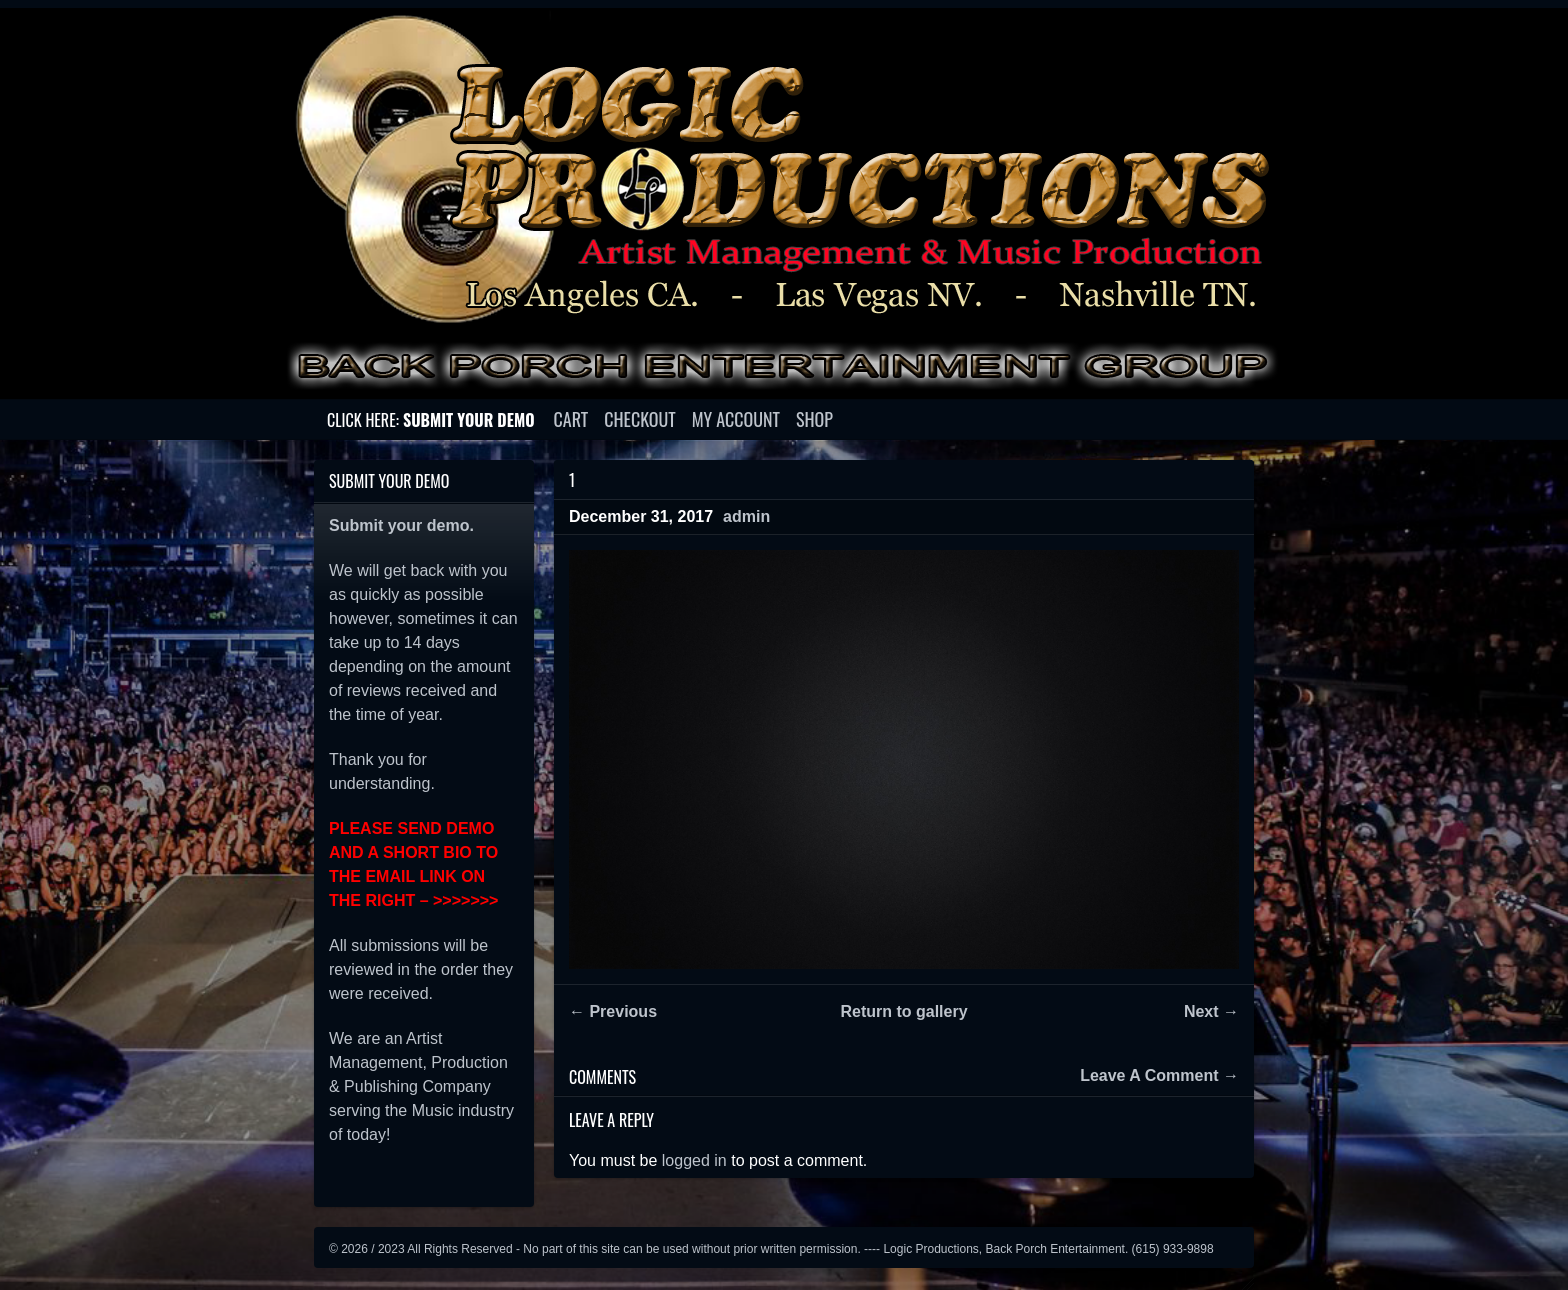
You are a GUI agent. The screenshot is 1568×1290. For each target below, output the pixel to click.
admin (746, 516)
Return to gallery (903, 1011)
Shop (814, 419)
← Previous (613, 1011)
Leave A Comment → (1159, 1076)
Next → (1211, 1011)
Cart (571, 419)
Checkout (639, 419)
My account (736, 419)
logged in (694, 1160)
